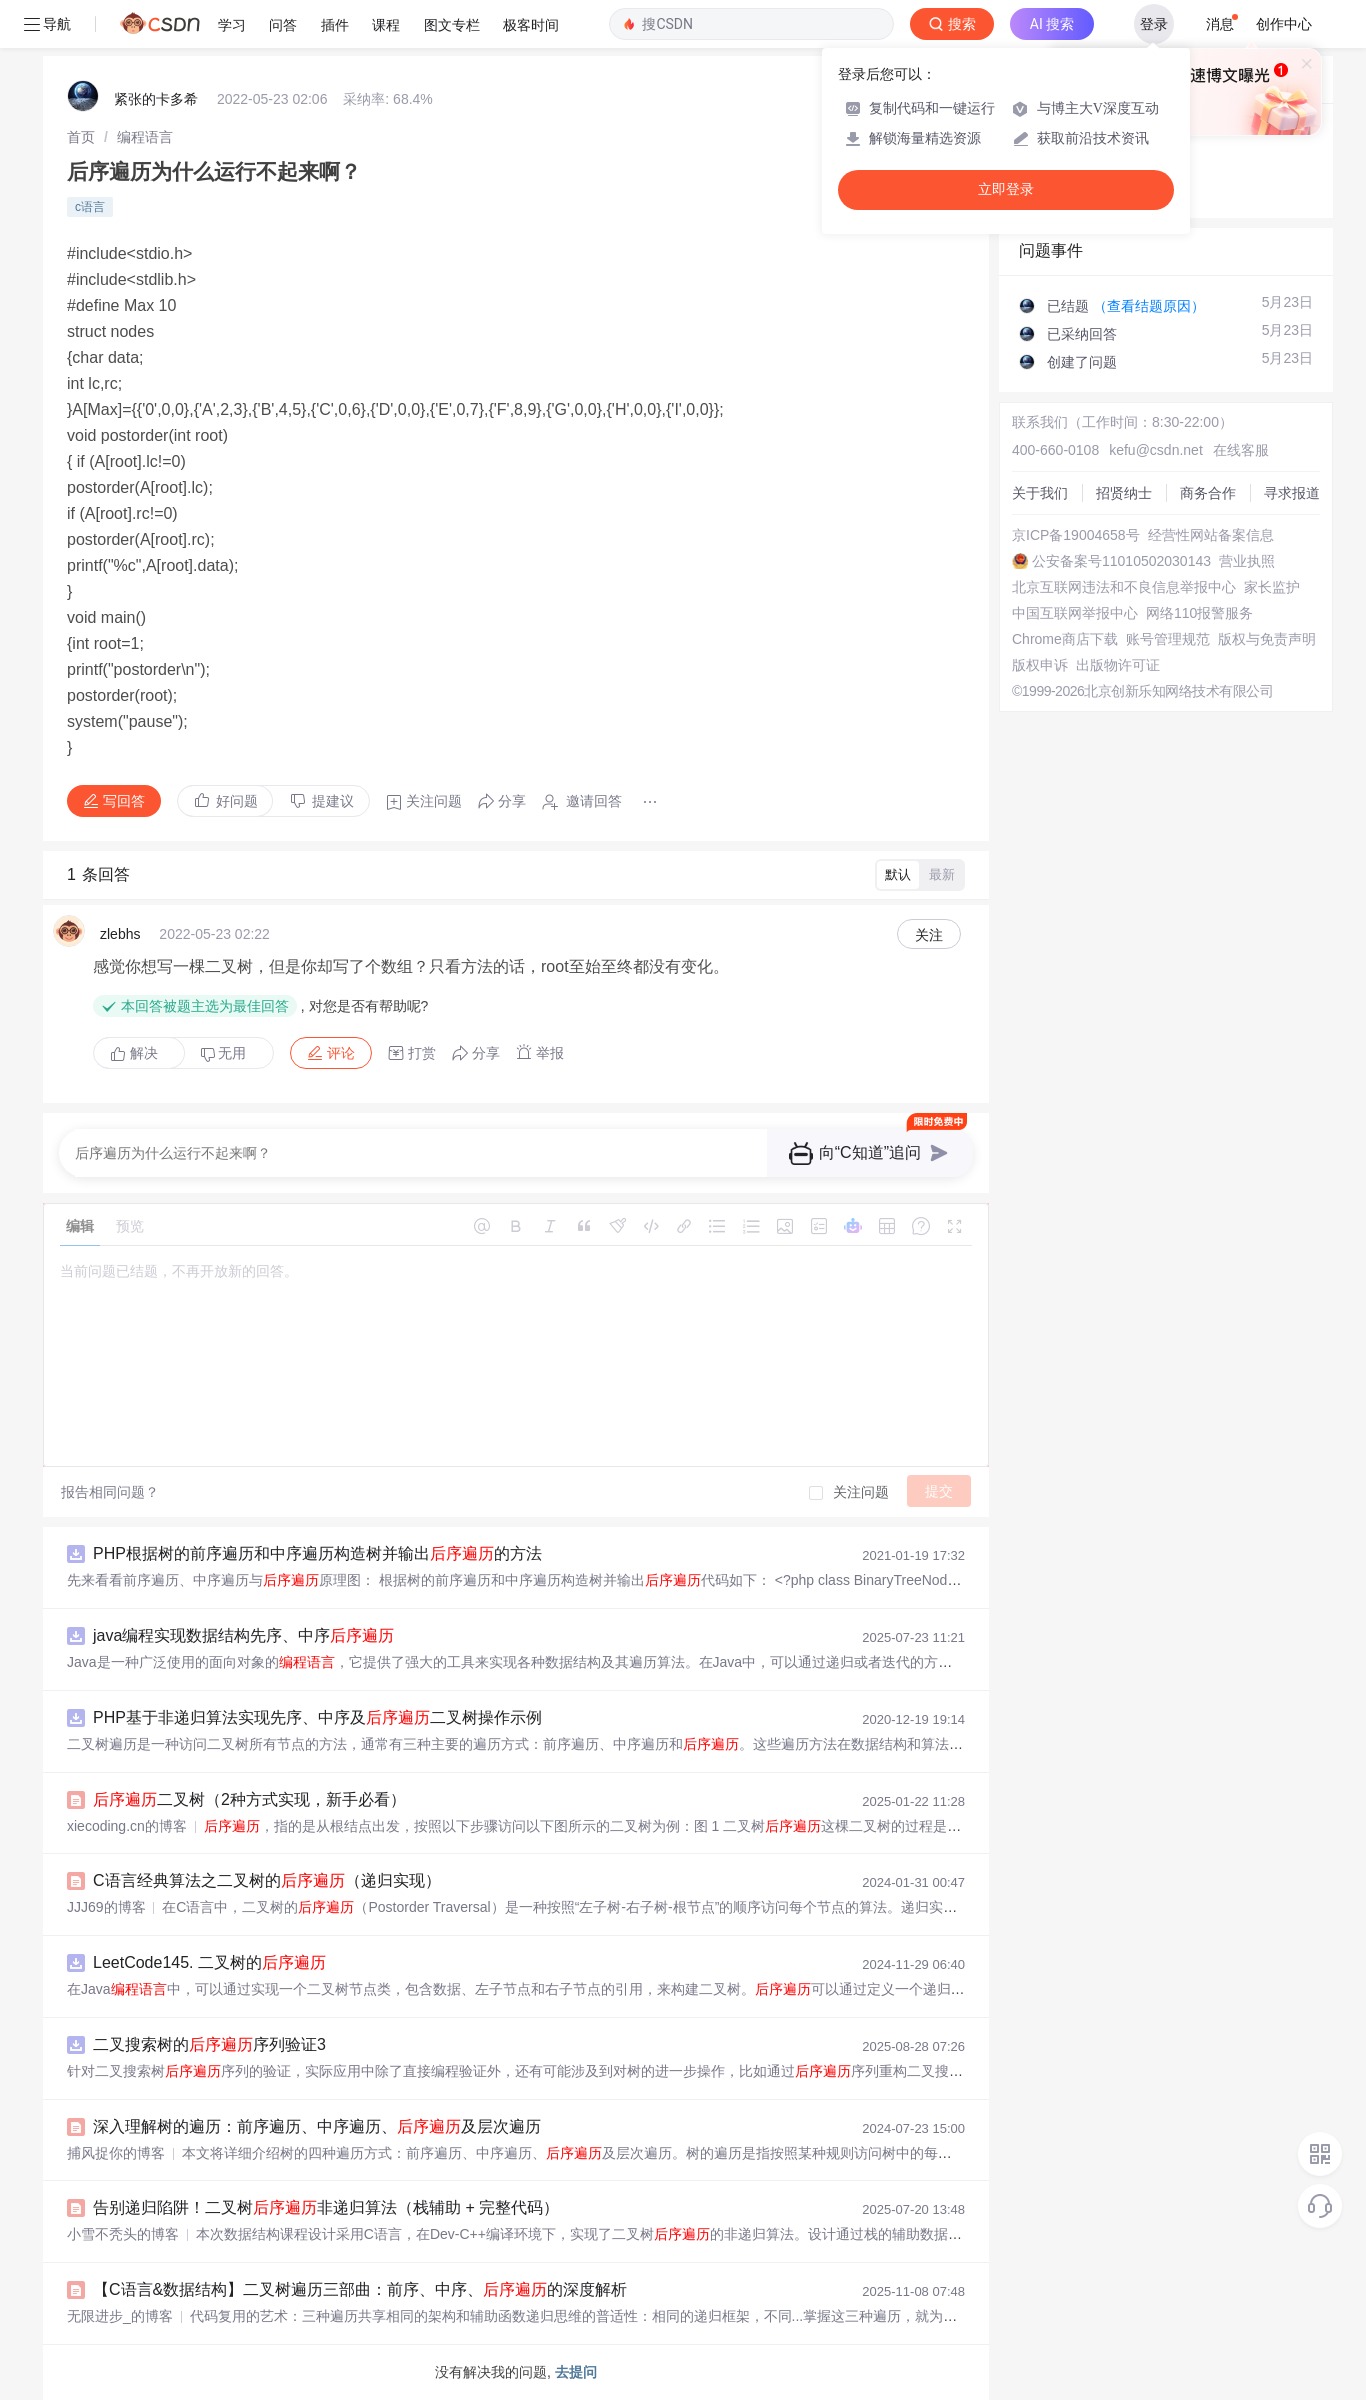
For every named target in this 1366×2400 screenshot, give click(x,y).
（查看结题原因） (1149, 306)
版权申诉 (1040, 665)
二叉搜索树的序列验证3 (209, 2044)
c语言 (90, 207)
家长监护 (1272, 587)
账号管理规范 (1168, 639)
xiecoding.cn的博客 (127, 1826)
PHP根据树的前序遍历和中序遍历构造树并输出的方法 (317, 1553)
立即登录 (1006, 189)
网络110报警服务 (1199, 613)
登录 (1154, 24)
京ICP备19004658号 (1076, 535)
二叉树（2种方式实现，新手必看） (249, 1799)
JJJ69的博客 (106, 1907)
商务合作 (1208, 493)
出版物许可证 (1118, 665)
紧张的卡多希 (156, 99)
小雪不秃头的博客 (123, 2234)
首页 (81, 137)
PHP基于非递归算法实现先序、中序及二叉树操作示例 (317, 1717)
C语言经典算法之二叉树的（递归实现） (267, 1880)
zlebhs (120, 934)
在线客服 (1241, 450)
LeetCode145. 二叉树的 (209, 1962)
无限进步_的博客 (120, 2316)
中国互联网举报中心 (1075, 613)
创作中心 (1284, 24)
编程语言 (145, 137)
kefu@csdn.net (1156, 450)
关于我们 (1040, 493)
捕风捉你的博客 (116, 2153)
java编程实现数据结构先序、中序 (243, 1635)
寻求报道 (1292, 493)
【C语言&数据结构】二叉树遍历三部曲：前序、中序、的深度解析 (360, 2289)
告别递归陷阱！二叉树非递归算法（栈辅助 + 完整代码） (326, 2207)
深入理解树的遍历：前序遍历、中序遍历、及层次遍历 (317, 2126)
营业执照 (1247, 561)
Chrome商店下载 (1065, 639)
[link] (81, 137)
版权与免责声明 (1267, 639)
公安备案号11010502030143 (1121, 561)
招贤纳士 (1124, 493)
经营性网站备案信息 (1211, 535)
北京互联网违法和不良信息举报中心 (1124, 587)
